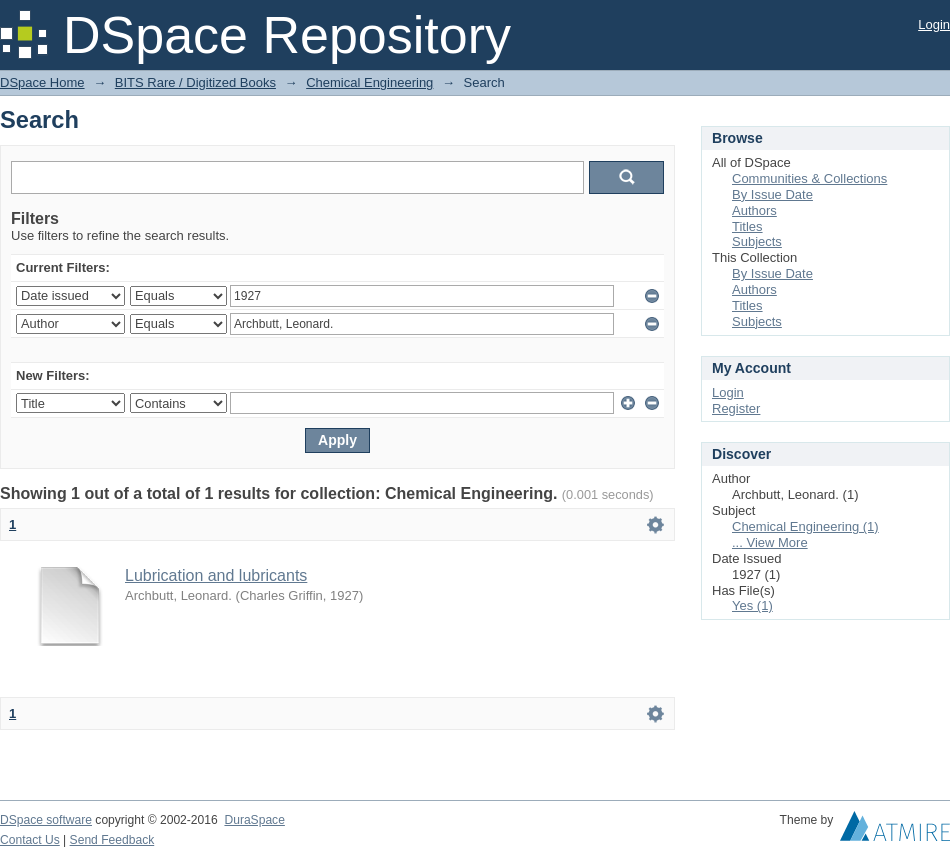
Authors (754, 210)
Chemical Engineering (369, 82)
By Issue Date (772, 194)
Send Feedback (112, 840)
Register (736, 408)
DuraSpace (254, 820)
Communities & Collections (809, 178)
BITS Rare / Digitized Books (195, 82)
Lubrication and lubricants (216, 575)
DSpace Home (42, 82)
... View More (770, 542)
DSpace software (46, 820)
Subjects (757, 241)
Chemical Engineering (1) (805, 526)
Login (934, 24)
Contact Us (30, 840)
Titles (747, 226)
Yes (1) (752, 605)
